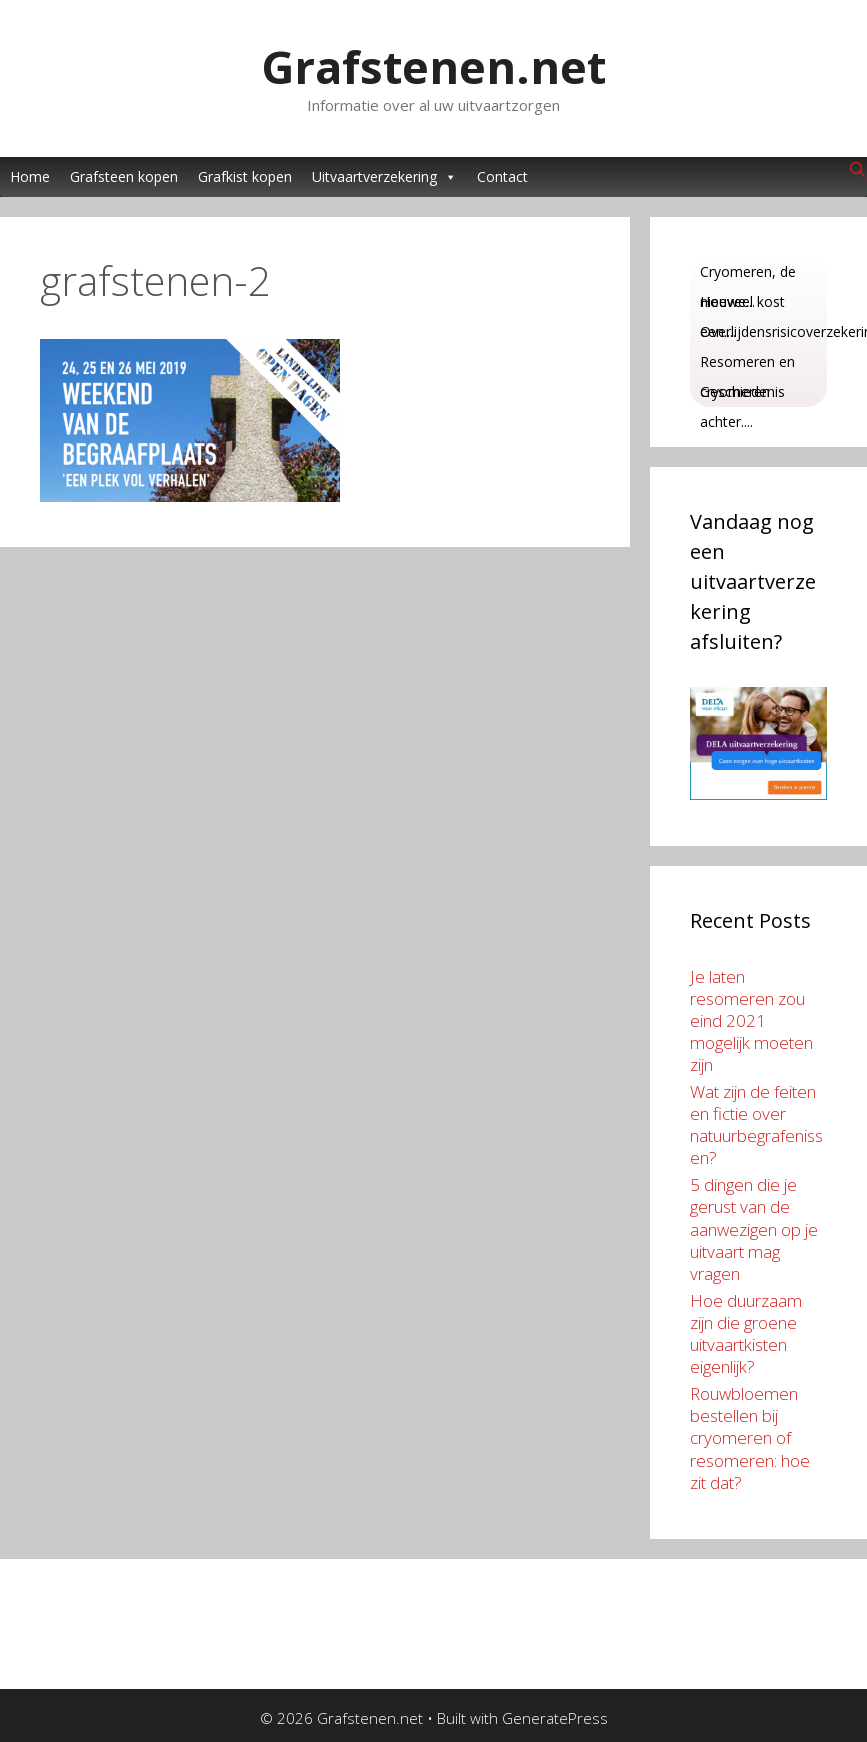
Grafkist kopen (245, 176)
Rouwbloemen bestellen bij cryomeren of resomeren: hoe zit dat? (750, 1437)
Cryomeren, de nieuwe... (748, 274)
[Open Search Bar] (857, 170)
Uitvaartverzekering (384, 177)
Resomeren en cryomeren (747, 364)
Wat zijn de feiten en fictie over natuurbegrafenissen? (756, 1124)
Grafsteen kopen (124, 176)
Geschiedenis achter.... (742, 394)
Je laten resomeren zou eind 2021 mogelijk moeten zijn (751, 1020)
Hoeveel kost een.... (742, 304)
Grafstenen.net (433, 66)
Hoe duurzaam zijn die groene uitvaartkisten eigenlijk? (746, 1333)
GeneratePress (555, 1718)
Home (30, 176)
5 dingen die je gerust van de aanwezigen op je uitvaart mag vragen (754, 1228)
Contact (502, 176)
